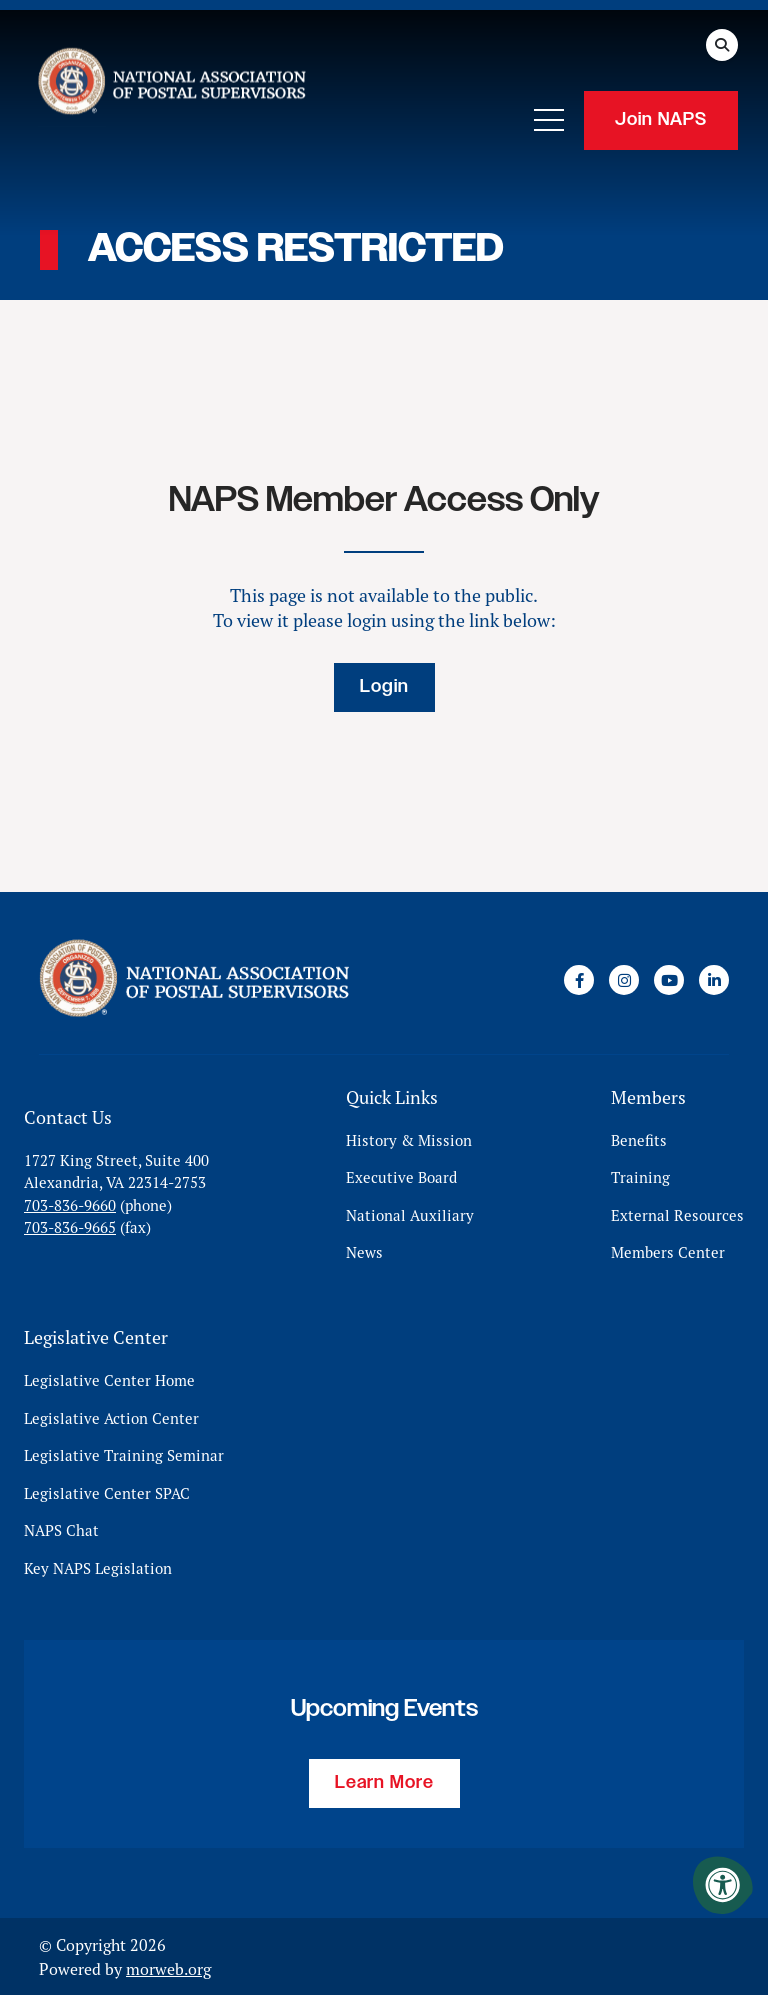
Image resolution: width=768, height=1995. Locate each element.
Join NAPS (661, 120)
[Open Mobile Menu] (549, 120)
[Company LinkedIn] (714, 980)
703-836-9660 (70, 1204)
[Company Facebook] (579, 980)
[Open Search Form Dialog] (722, 45)
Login (384, 687)
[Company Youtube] (669, 980)
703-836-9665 (70, 1227)
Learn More (384, 1782)
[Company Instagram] (624, 980)
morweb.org (168, 1968)
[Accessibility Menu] (723, 1885)
